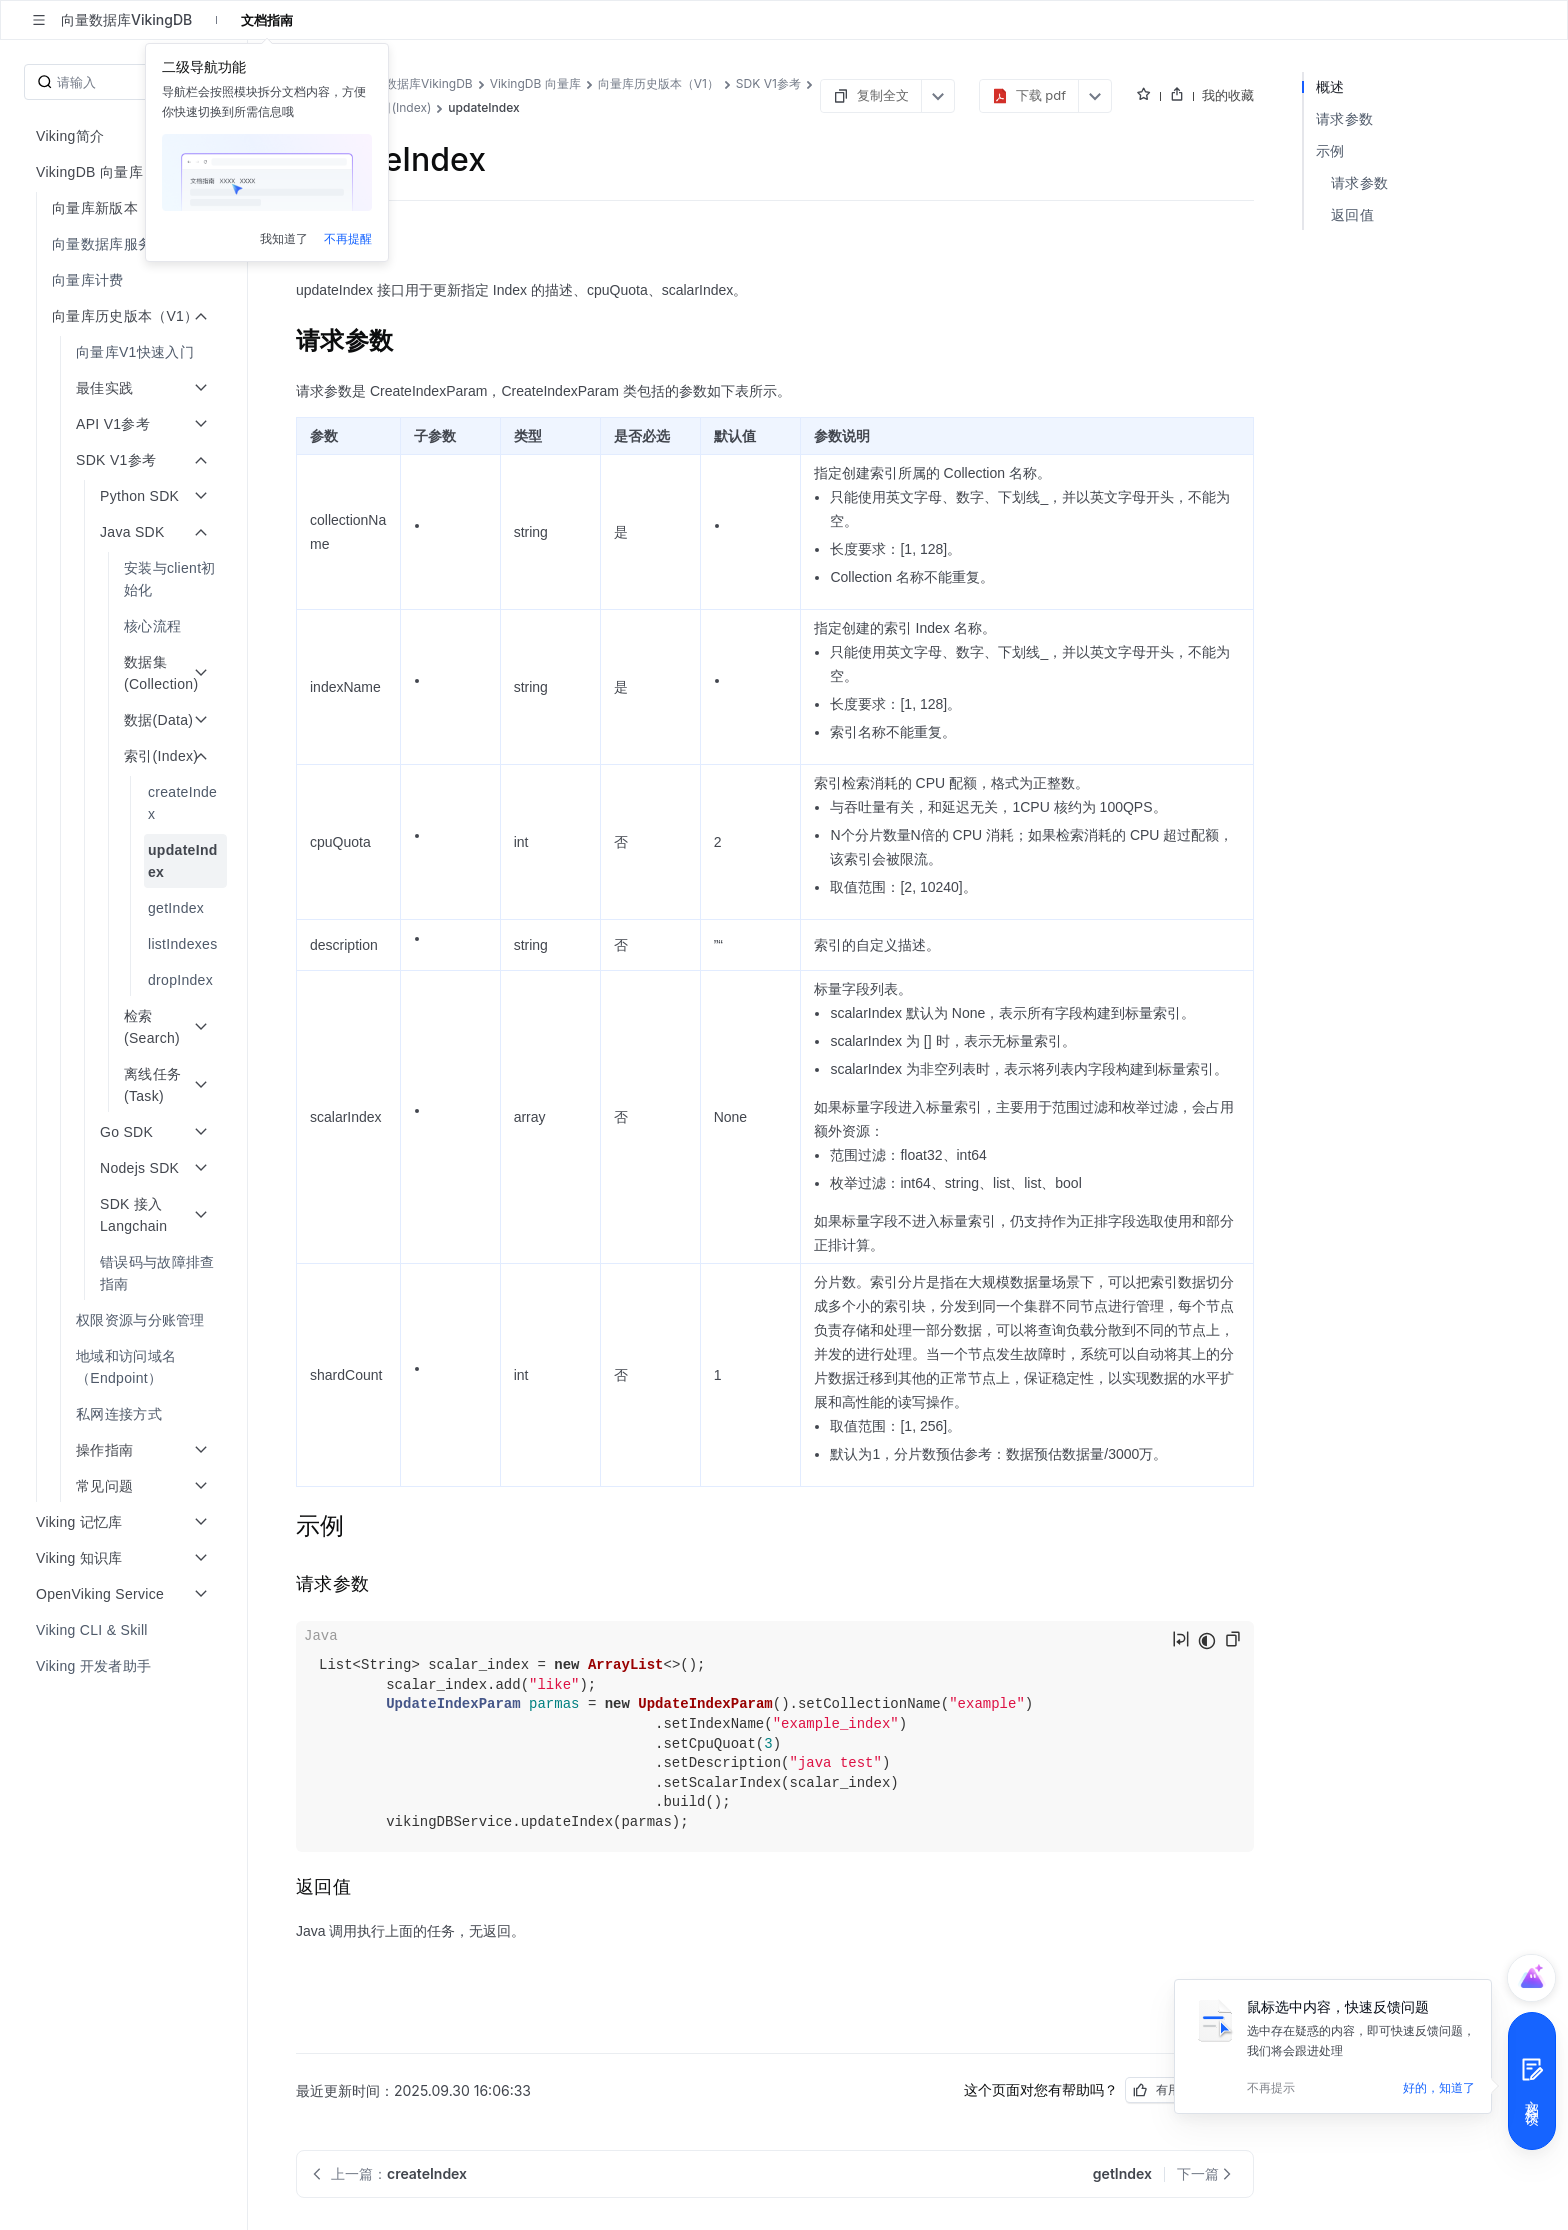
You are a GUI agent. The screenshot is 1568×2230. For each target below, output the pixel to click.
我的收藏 (1228, 95)
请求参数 (1344, 118)
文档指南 (267, 20)
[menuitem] (125, 244)
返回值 (1352, 214)
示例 (1330, 150)
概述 (1330, 86)
